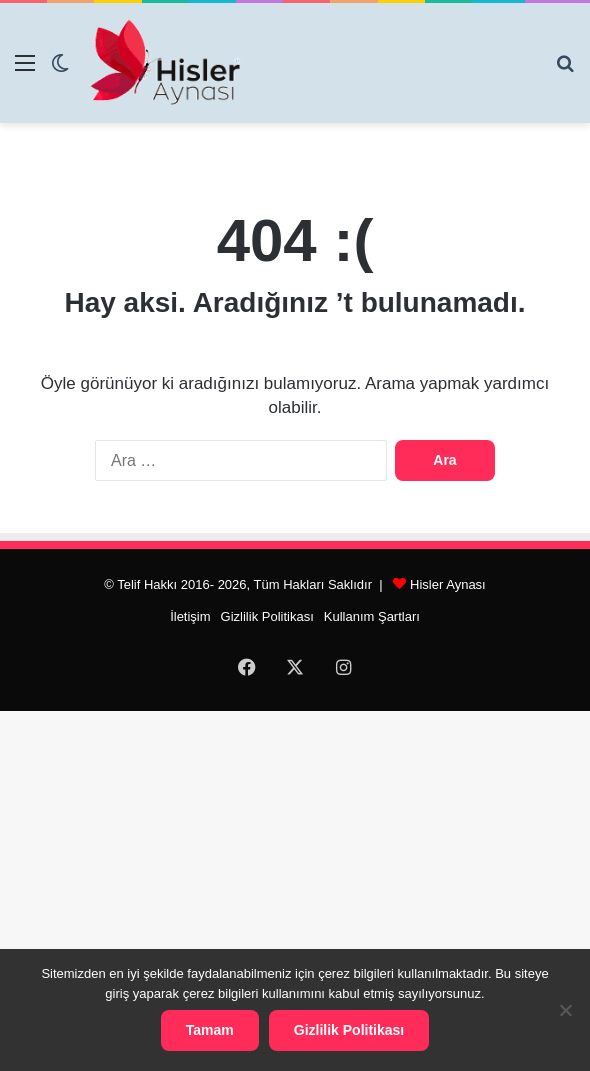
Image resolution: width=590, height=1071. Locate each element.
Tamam (210, 1030)
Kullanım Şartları (372, 616)
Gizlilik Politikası (267, 616)
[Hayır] (565, 1010)
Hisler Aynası (448, 584)
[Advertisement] (295, 888)
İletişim (190, 616)
